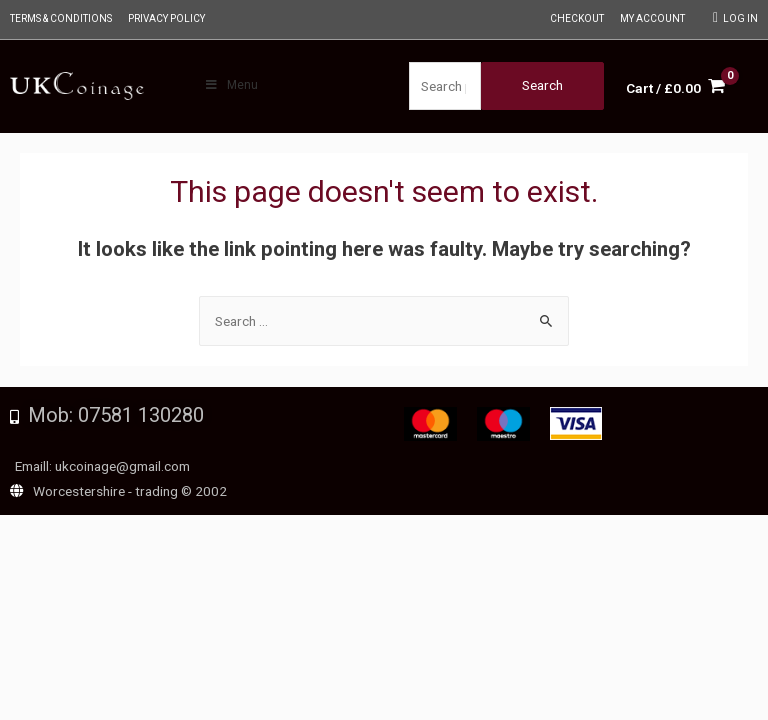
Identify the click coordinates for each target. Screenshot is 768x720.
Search (542, 85)
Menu (231, 85)
